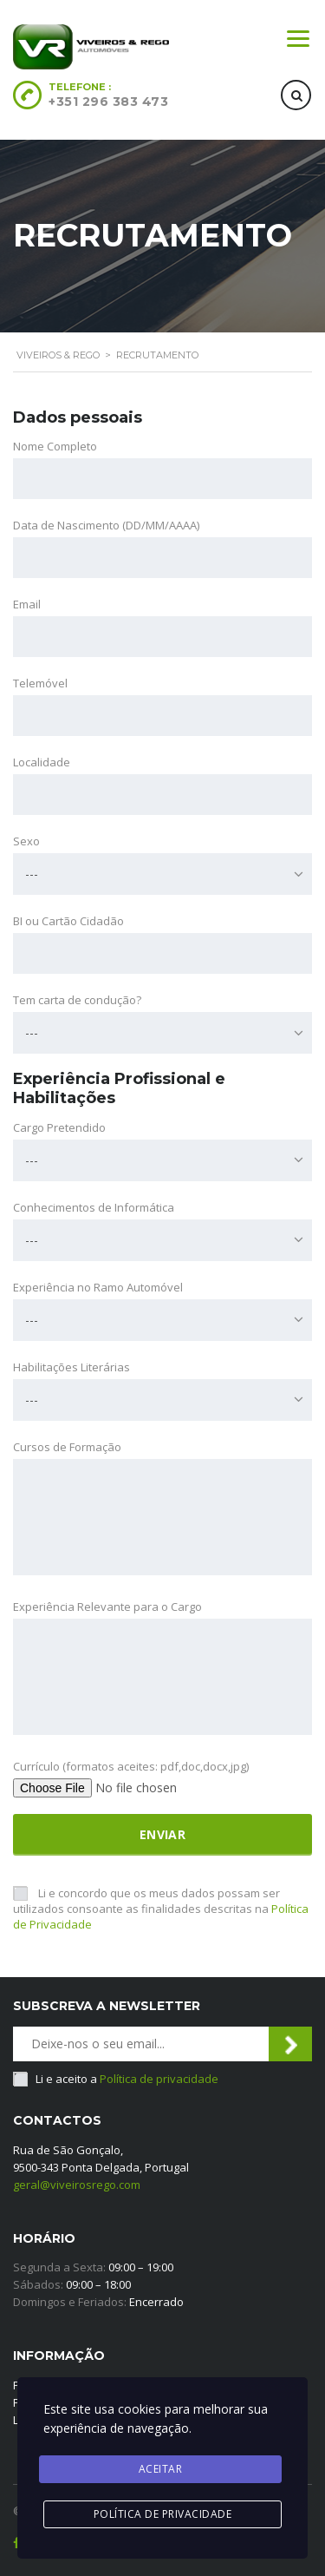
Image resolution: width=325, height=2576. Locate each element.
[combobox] (162, 874)
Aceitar (161, 2468)
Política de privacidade (159, 2078)
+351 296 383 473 (108, 101)
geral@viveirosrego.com (76, 2184)
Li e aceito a (127, 2078)
